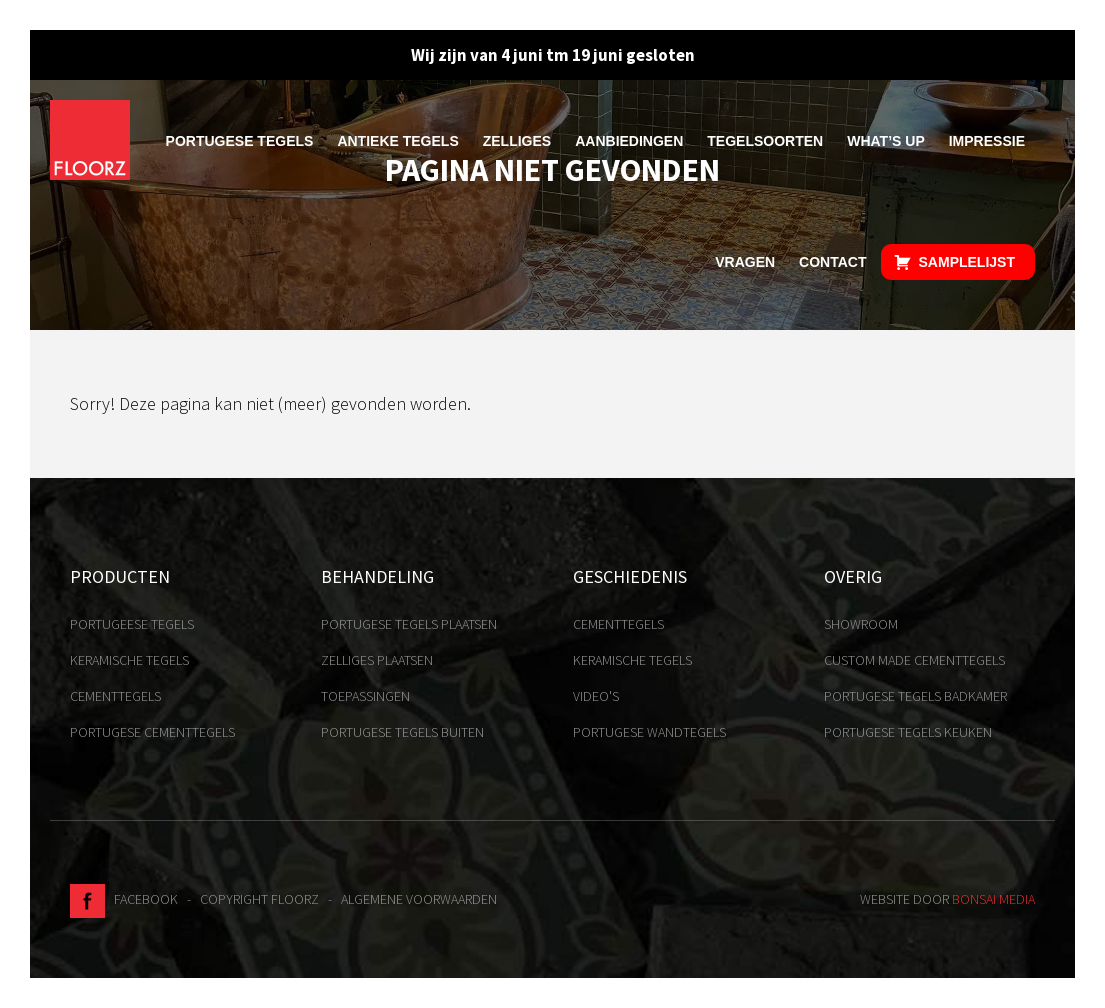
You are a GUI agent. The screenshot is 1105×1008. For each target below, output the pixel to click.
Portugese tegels (240, 141)
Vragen (745, 262)
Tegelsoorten (765, 141)
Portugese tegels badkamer (915, 696)
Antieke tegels (397, 141)
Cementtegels (115, 696)
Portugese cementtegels (152, 732)
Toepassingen (365, 696)
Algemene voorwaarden (419, 899)
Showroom (861, 624)
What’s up (886, 141)
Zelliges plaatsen (377, 660)
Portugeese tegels (132, 624)
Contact (832, 262)
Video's (596, 696)
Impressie (987, 141)
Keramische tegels (129, 660)
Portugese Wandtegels (649, 732)
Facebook (124, 899)
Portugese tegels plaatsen (409, 624)
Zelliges (517, 141)
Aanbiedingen (629, 141)
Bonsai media (993, 899)
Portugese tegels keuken (908, 732)
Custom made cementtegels (914, 660)
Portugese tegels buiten (402, 732)
